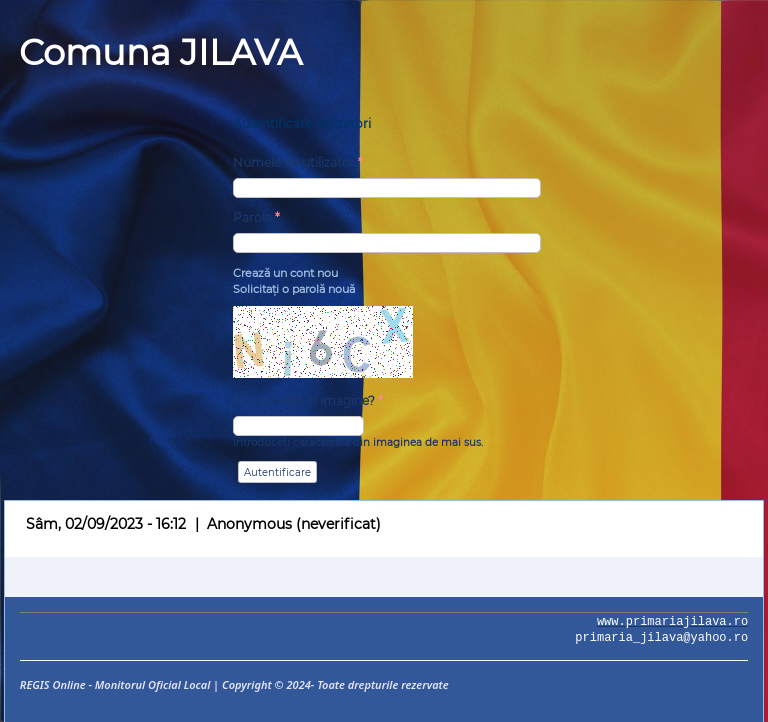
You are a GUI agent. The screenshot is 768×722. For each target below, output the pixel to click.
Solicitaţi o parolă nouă (294, 289)
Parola (256, 217)
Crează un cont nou (285, 273)
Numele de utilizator (298, 162)
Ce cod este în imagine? (308, 400)
